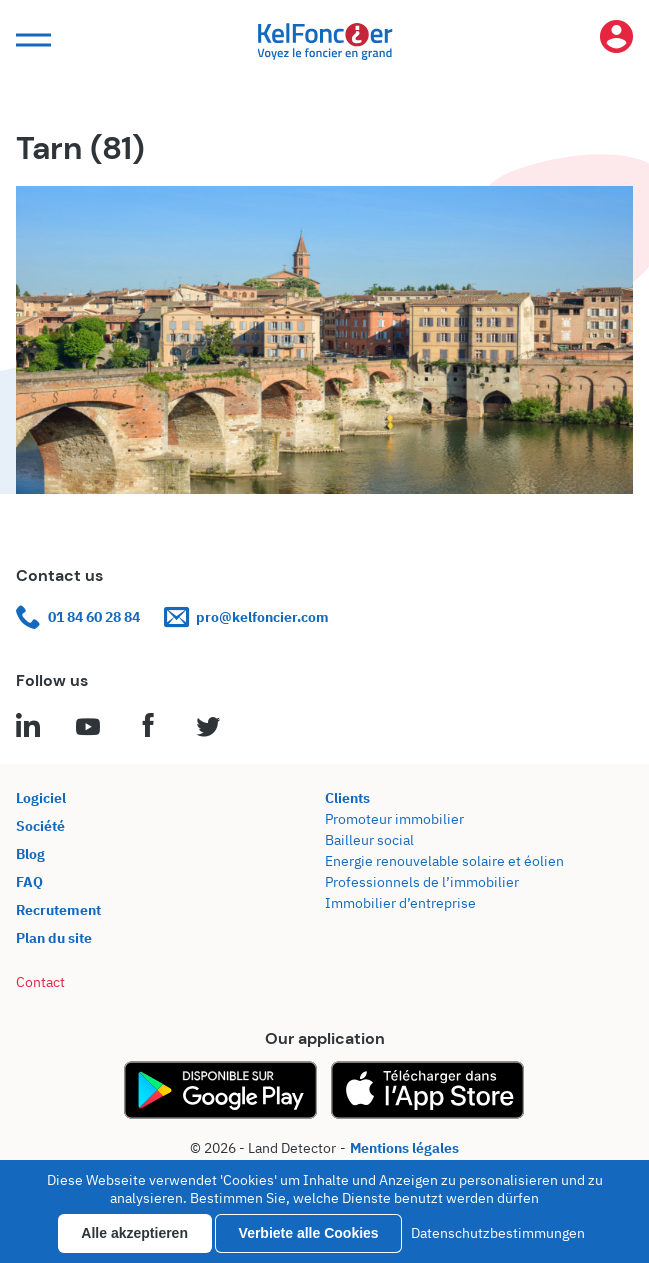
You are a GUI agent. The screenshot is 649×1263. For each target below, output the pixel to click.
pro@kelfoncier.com (246, 617)
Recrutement (58, 910)
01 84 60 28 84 (78, 617)
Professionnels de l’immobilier (422, 882)
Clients (347, 798)
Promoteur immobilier (394, 819)
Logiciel (41, 798)
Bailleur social (369, 840)
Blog (30, 854)
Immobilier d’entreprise (400, 903)
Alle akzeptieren (134, 1233)
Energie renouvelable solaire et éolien (444, 861)
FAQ (29, 882)
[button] (31, 40)
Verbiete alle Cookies (309, 1233)
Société (40, 826)
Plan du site (54, 938)
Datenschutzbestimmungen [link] (498, 1233)
